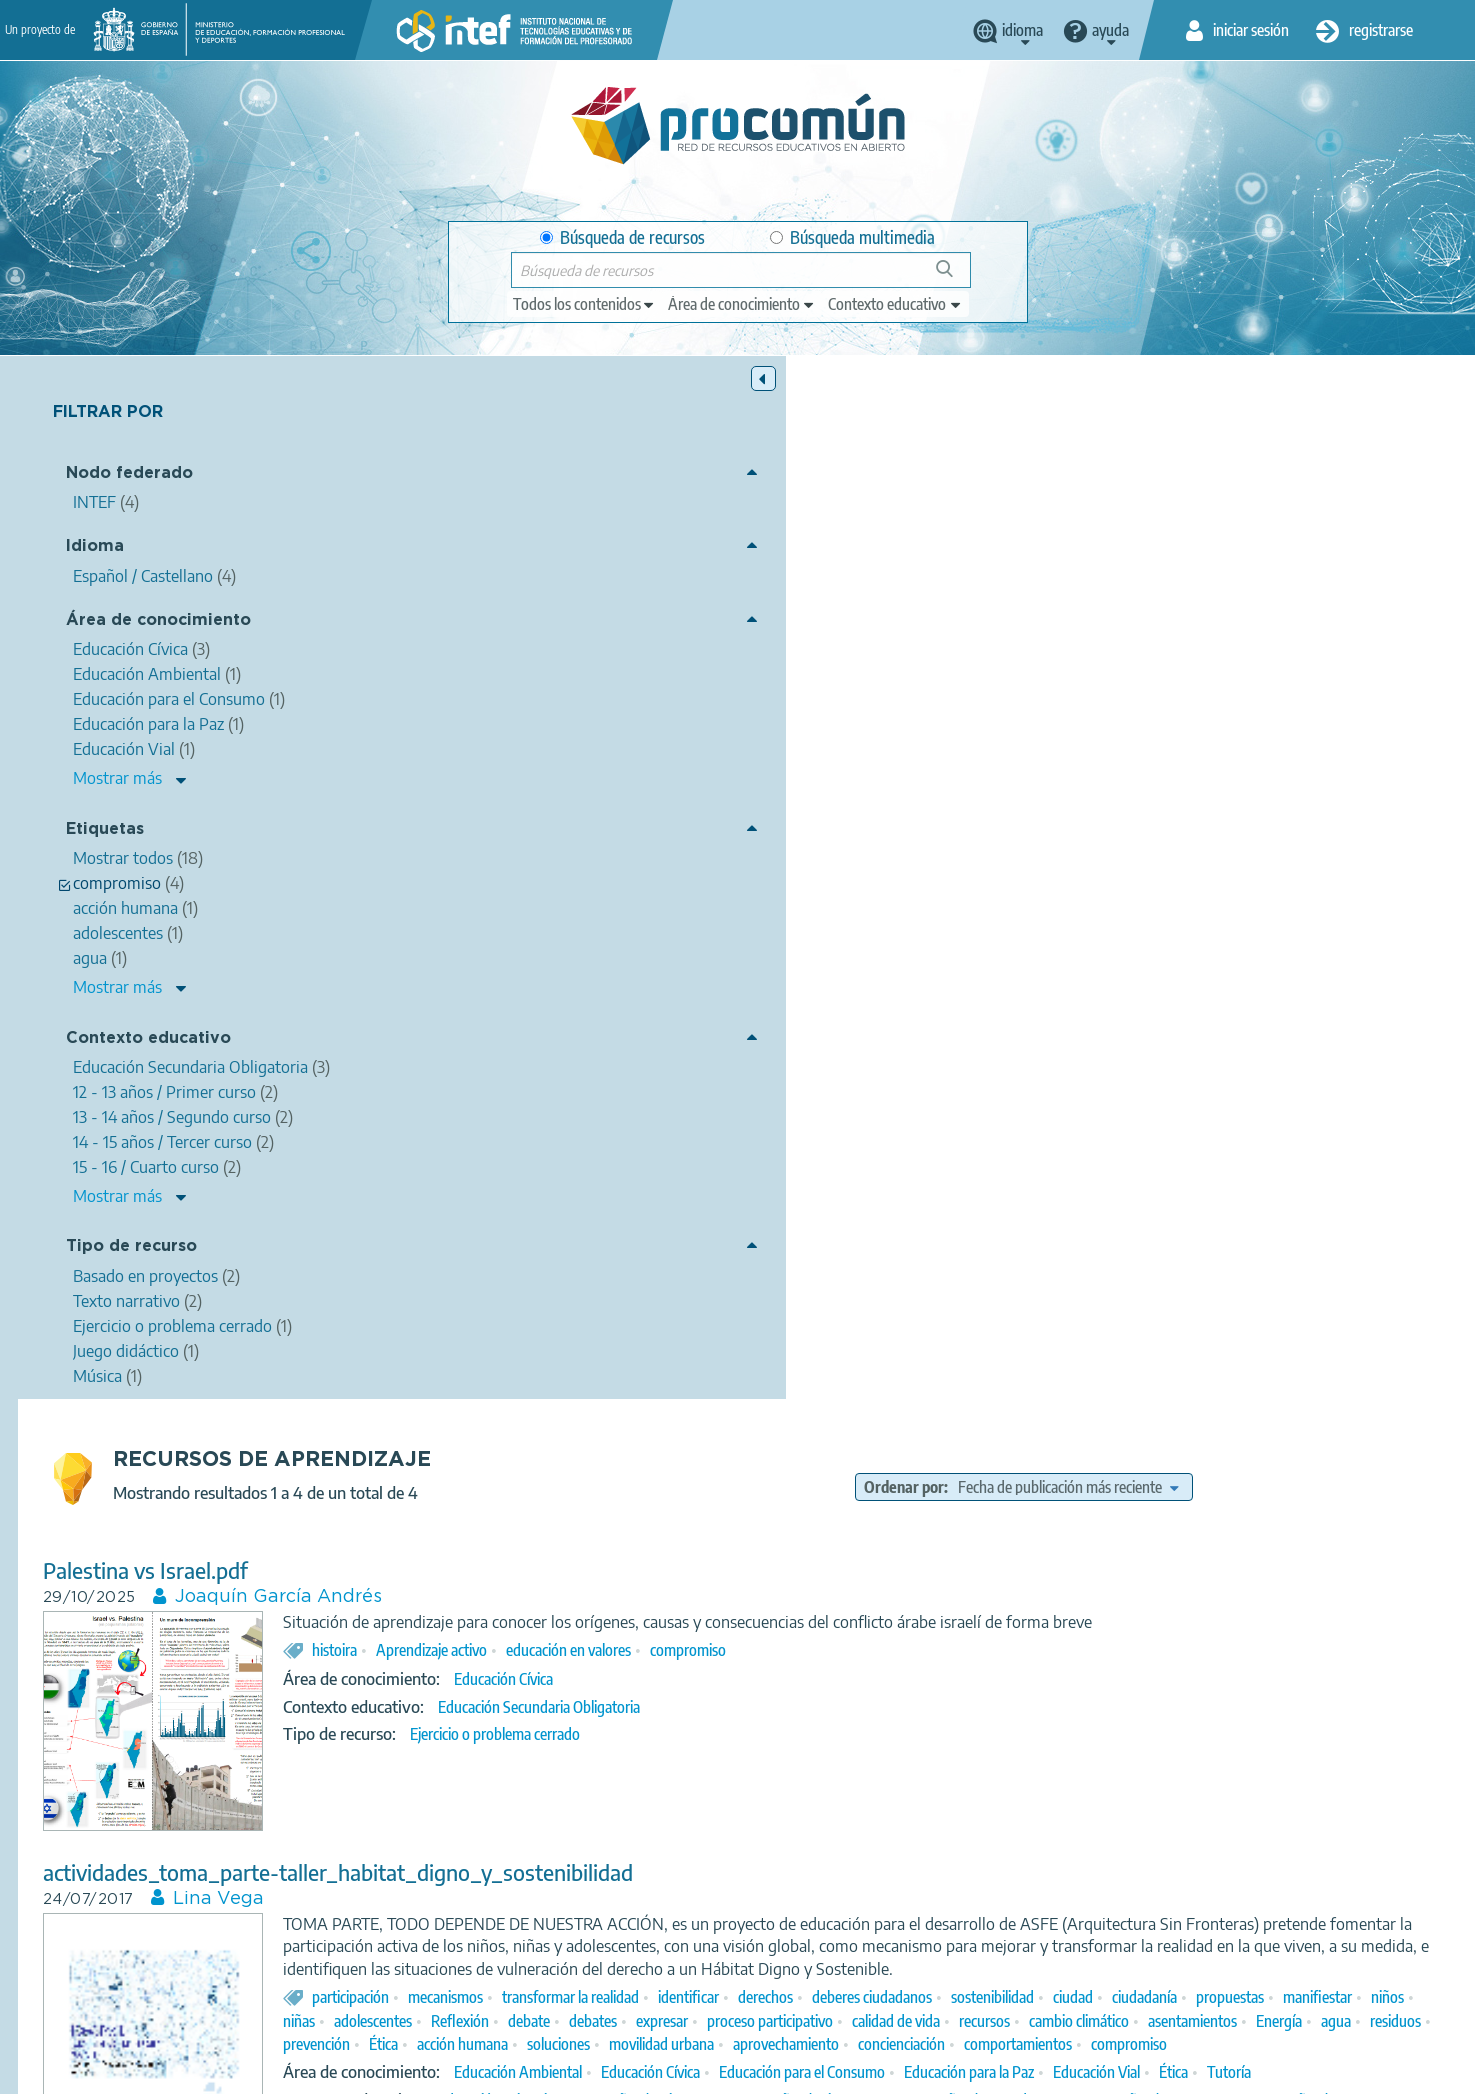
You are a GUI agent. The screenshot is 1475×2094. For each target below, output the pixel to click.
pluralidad (886, 1787)
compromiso (1048, 629)
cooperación (965, 1451)
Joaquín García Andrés (638, 554)
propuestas (820, 1001)
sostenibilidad (1352, 977)
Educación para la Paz (1329, 1098)
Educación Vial (686, 1120)
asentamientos (1128, 1024)
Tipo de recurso (131, 1248)
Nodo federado (129, 475)
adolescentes (1103, 1001)
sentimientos (974, 1787)
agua (1272, 1024)
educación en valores (928, 629)
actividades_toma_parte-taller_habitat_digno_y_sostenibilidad (698, 829)
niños (977, 1001)
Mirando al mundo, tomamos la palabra (586, 1280)
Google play (787, 1991)
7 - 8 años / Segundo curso (1350, 1148)
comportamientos (1307, 1047)
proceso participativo (706, 1024)
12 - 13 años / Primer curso (1096, 1508)
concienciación (1190, 1047)
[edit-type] (584, 304)
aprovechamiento (1075, 1047)
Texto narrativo (816, 1222)
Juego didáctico (928, 1222)
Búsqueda (955, 276)
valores (778, 1451)
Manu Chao (707, 1787)
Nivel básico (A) (1036, 1844)
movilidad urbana (950, 1047)
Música (791, 1872)
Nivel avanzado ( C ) (1301, 1844)
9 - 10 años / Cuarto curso (898, 1171)
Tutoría (819, 1120)
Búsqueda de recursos (622, 237)
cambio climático (1015, 1024)
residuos (1331, 1024)
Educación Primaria (856, 1148)
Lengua (837, 1816)
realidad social (1158, 1451)
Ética (672, 1047)
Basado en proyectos (945, 1558)
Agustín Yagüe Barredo (1102, 1787)
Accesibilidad (811, 2070)
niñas (1029, 1001)
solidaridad (705, 1451)
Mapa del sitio (922, 2070)
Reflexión (1190, 1001)
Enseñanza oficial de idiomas (884, 1844)
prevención (1409, 1024)
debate (1259, 1001)
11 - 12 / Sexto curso (1051, 1171)
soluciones (847, 1047)
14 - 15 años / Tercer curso (1006, 1194)
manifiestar (907, 1001)
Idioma (95, 548)
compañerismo (864, 1451)
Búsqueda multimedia (852, 237)
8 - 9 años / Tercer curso (730, 1171)
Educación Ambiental (878, 1098)
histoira (694, 629)
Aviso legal (414, 2070)
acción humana (751, 1047)
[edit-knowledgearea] (742, 304)
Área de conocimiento (158, 622)
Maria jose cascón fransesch (653, 1643)
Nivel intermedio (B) (1162, 1844)
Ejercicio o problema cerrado (855, 714)
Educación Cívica (863, 659)
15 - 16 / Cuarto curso (1164, 1194)
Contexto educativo (148, 1039)
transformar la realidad (930, 977)
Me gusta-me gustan (501, 1616)
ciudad (663, 1001)
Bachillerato (1280, 1194)
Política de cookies (688, 2070)
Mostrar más (117, 780)
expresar (1392, 1001)
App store (615, 1991)
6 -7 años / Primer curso (1179, 1148)
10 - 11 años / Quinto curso (1011, 1148)
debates (1323, 1001)
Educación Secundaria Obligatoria (899, 686)
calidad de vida (832, 1024)
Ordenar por (1055, 444)
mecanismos (805, 977)
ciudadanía (734, 1001)
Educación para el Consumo (1162, 1098)
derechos (1125, 977)
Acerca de (323, 2070)
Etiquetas (105, 831)
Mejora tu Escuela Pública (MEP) (678, 1307)
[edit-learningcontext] (895, 304)
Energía (1215, 1024)
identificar (1048, 977)
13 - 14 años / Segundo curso (824, 1194)
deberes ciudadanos (1232, 977)
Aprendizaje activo (791, 629)
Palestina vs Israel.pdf (505, 527)
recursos (920, 1024)
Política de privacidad (539, 2070)
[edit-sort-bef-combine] (1219, 444)
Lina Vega (578, 856)
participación (710, 977)
